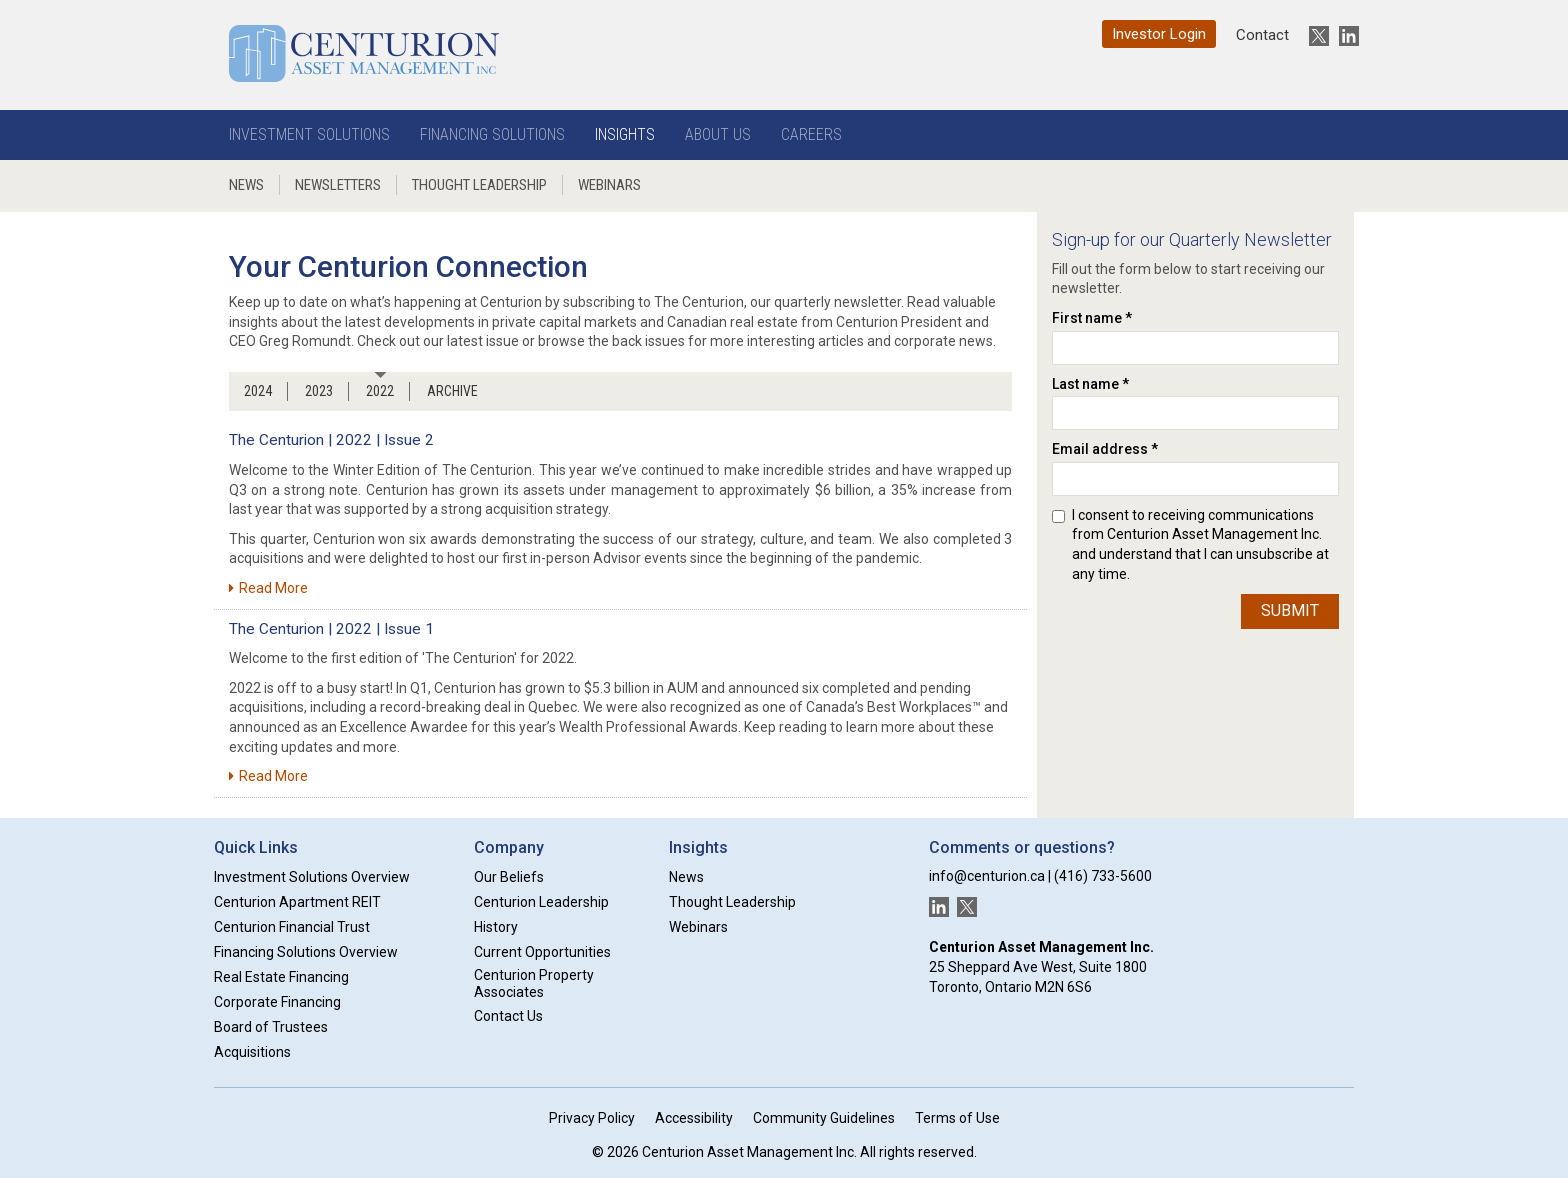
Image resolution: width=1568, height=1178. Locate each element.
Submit (1290, 610)
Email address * (1105, 449)
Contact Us (508, 1016)
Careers (811, 134)
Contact (1262, 35)
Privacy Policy (592, 1118)
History (496, 927)
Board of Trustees (271, 1027)
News (246, 185)
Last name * (1090, 384)
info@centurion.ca (987, 876)
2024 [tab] (258, 391)
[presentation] (1134, 666)
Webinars (609, 185)
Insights (625, 134)
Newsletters (338, 185)
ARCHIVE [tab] (452, 391)
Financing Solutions (492, 134)
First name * (1092, 318)
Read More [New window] (268, 588)
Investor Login (1159, 34)
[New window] (1314, 35)
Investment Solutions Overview (312, 877)
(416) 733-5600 (1103, 876)
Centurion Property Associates (534, 983)
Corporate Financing (277, 1002)
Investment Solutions (309, 134)
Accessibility (694, 1118)
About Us (718, 134)
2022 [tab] (380, 391)
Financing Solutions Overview (306, 952)
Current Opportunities (542, 952)
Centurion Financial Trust (292, 927)
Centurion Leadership (541, 902)
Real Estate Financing (281, 977)
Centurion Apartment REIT (297, 902)
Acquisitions (252, 1052)
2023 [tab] (319, 391)
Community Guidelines (824, 1118)
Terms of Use (957, 1118)
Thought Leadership (479, 185)
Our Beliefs (509, 877)
